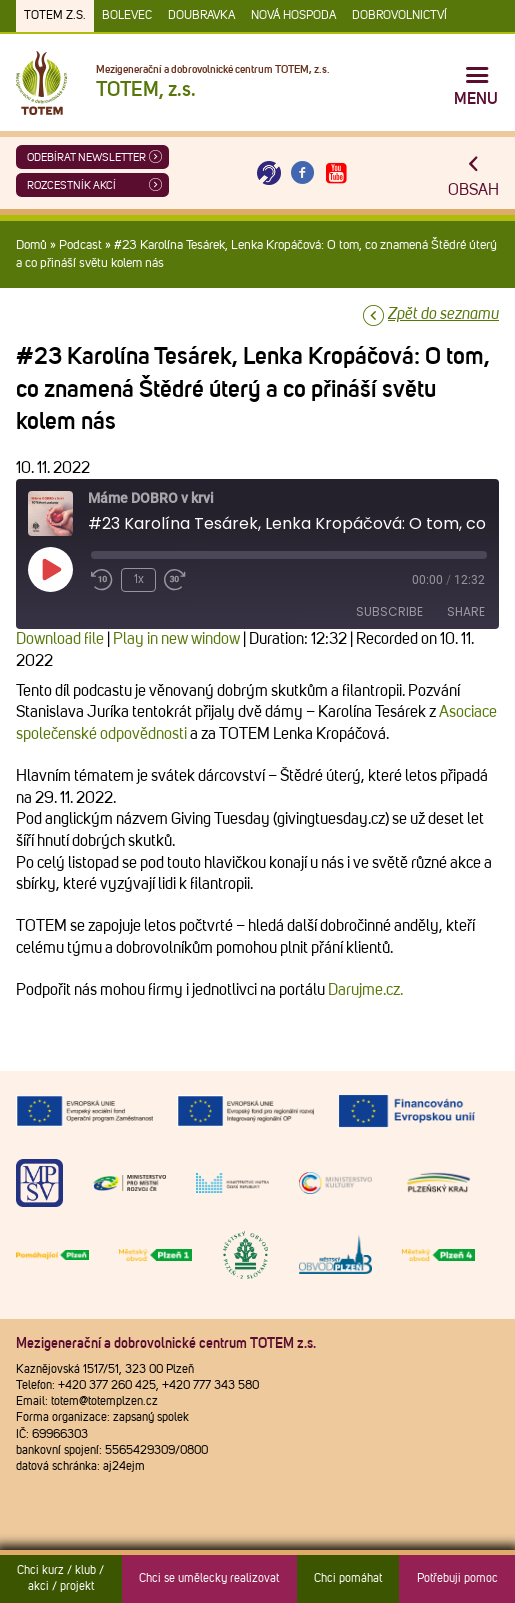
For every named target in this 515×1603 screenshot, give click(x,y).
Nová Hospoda (293, 16)
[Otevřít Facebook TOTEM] (303, 173)
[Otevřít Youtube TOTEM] (336, 173)
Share (466, 611)
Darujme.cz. (365, 990)
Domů (31, 245)
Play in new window (176, 639)
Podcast (80, 245)
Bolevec (127, 16)
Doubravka (201, 16)
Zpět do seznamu (443, 314)
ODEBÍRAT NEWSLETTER (86, 157)
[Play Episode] (50, 569)
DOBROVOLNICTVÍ (399, 16)
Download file (60, 639)
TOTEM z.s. (55, 16)
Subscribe (389, 611)
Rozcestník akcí (71, 185)
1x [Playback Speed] (139, 580)
